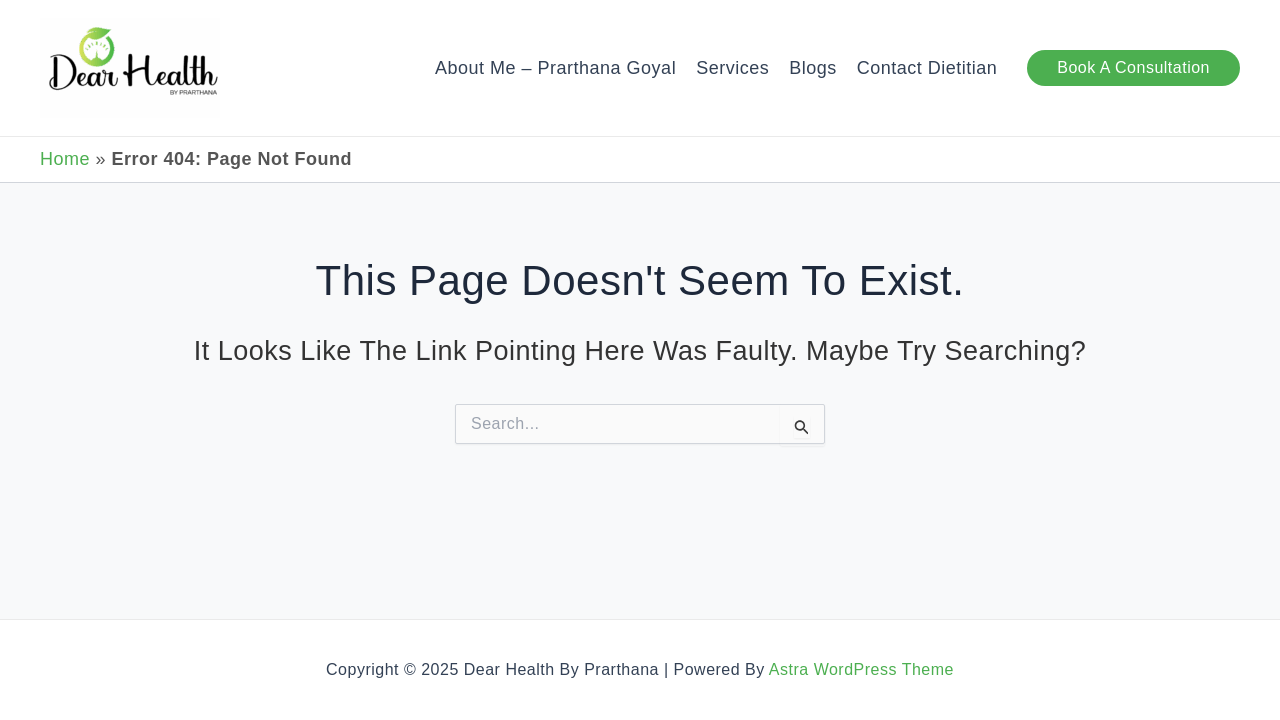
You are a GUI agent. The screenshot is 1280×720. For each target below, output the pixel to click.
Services (732, 68)
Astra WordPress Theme (861, 669)
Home (65, 159)
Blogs (813, 68)
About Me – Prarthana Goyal (555, 68)
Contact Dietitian (927, 68)
